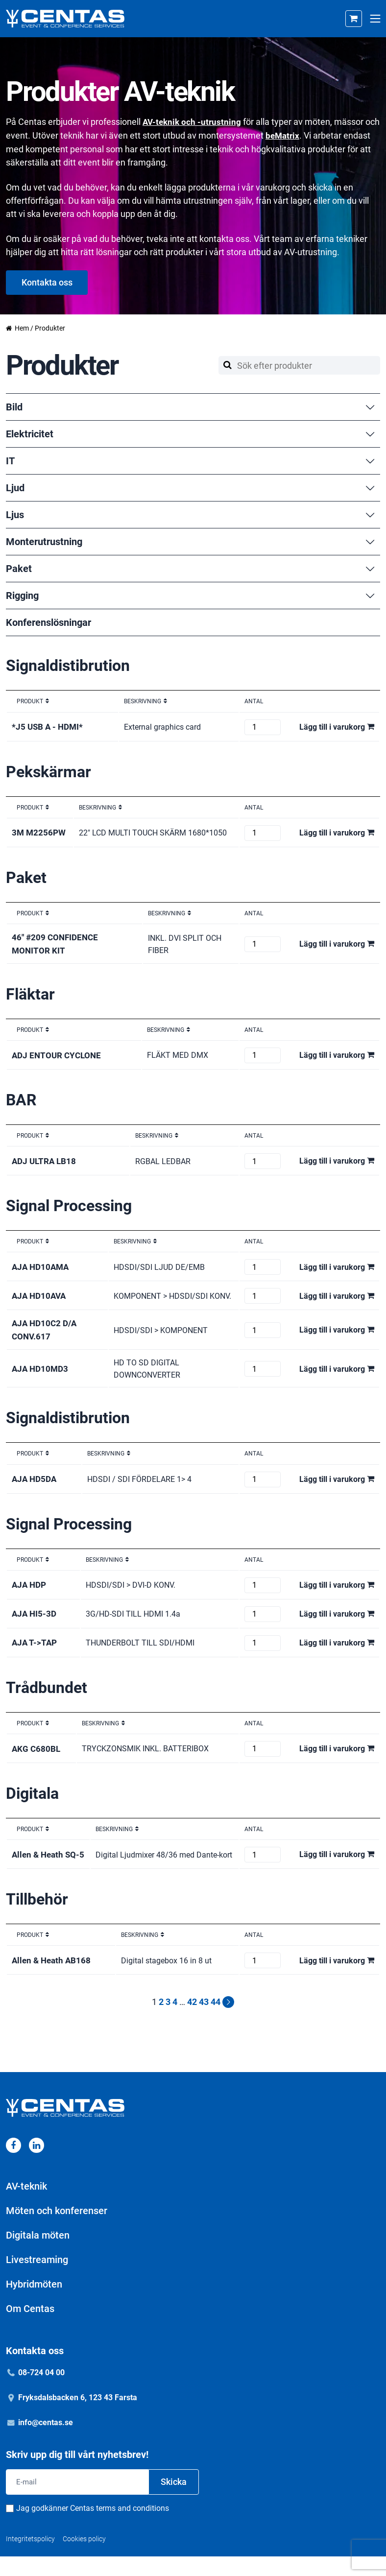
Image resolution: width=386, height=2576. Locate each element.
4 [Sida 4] (174, 2021)
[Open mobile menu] (375, 19)
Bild (190, 406)
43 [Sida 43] (204, 2021)
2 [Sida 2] (161, 2021)
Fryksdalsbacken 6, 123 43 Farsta (77, 2416)
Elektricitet (190, 433)
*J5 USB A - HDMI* (49, 726)
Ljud (190, 487)
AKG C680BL (37, 1757)
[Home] (65, 18)
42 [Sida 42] (192, 2021)
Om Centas (30, 2328)
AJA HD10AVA (40, 1300)
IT (190, 460)
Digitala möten (38, 2254)
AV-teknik (26, 2205)
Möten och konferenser (56, 2230)
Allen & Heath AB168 (53, 1980)
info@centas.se (45, 2441)
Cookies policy (84, 2558)
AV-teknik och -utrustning (193, 122)
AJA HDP (30, 1594)
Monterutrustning (190, 541)
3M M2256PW (40, 832)
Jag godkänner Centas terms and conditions (92, 2527)
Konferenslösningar (48, 622)
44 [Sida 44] (215, 2021)
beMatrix (299, 135)
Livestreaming (37, 2279)
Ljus (190, 514)
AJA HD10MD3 (41, 1377)
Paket (190, 568)
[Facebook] (13, 2164)
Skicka (174, 2501)
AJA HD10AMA (42, 1266)
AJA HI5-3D (35, 1623)
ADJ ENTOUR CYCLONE (58, 1054)
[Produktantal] (262, 726)
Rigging (190, 595)
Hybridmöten (34, 2303)
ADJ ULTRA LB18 (45, 1160)
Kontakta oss (47, 281)
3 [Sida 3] (168, 2021)
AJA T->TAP (35, 1651)
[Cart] (353, 18)
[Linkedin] (36, 2164)
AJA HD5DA (35, 1487)
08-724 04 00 (41, 2391)
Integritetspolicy (30, 2558)
